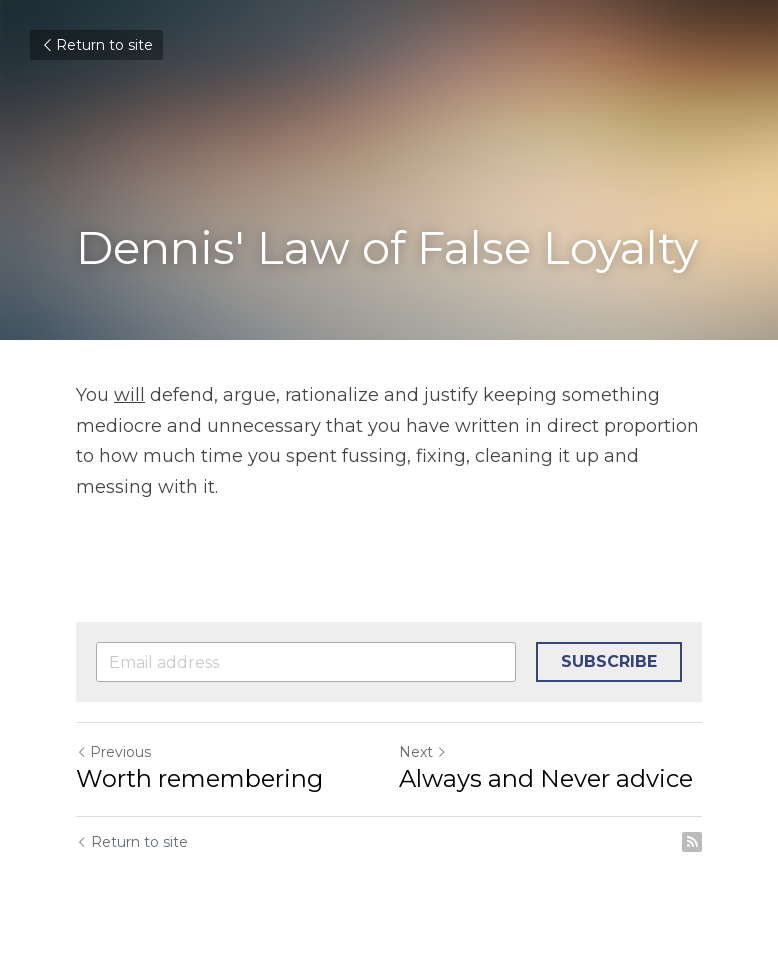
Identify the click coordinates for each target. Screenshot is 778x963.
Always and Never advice (546, 778)
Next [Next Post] (423, 752)
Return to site (96, 45)
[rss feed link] (692, 842)
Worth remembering (199, 778)
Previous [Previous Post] (113, 752)
